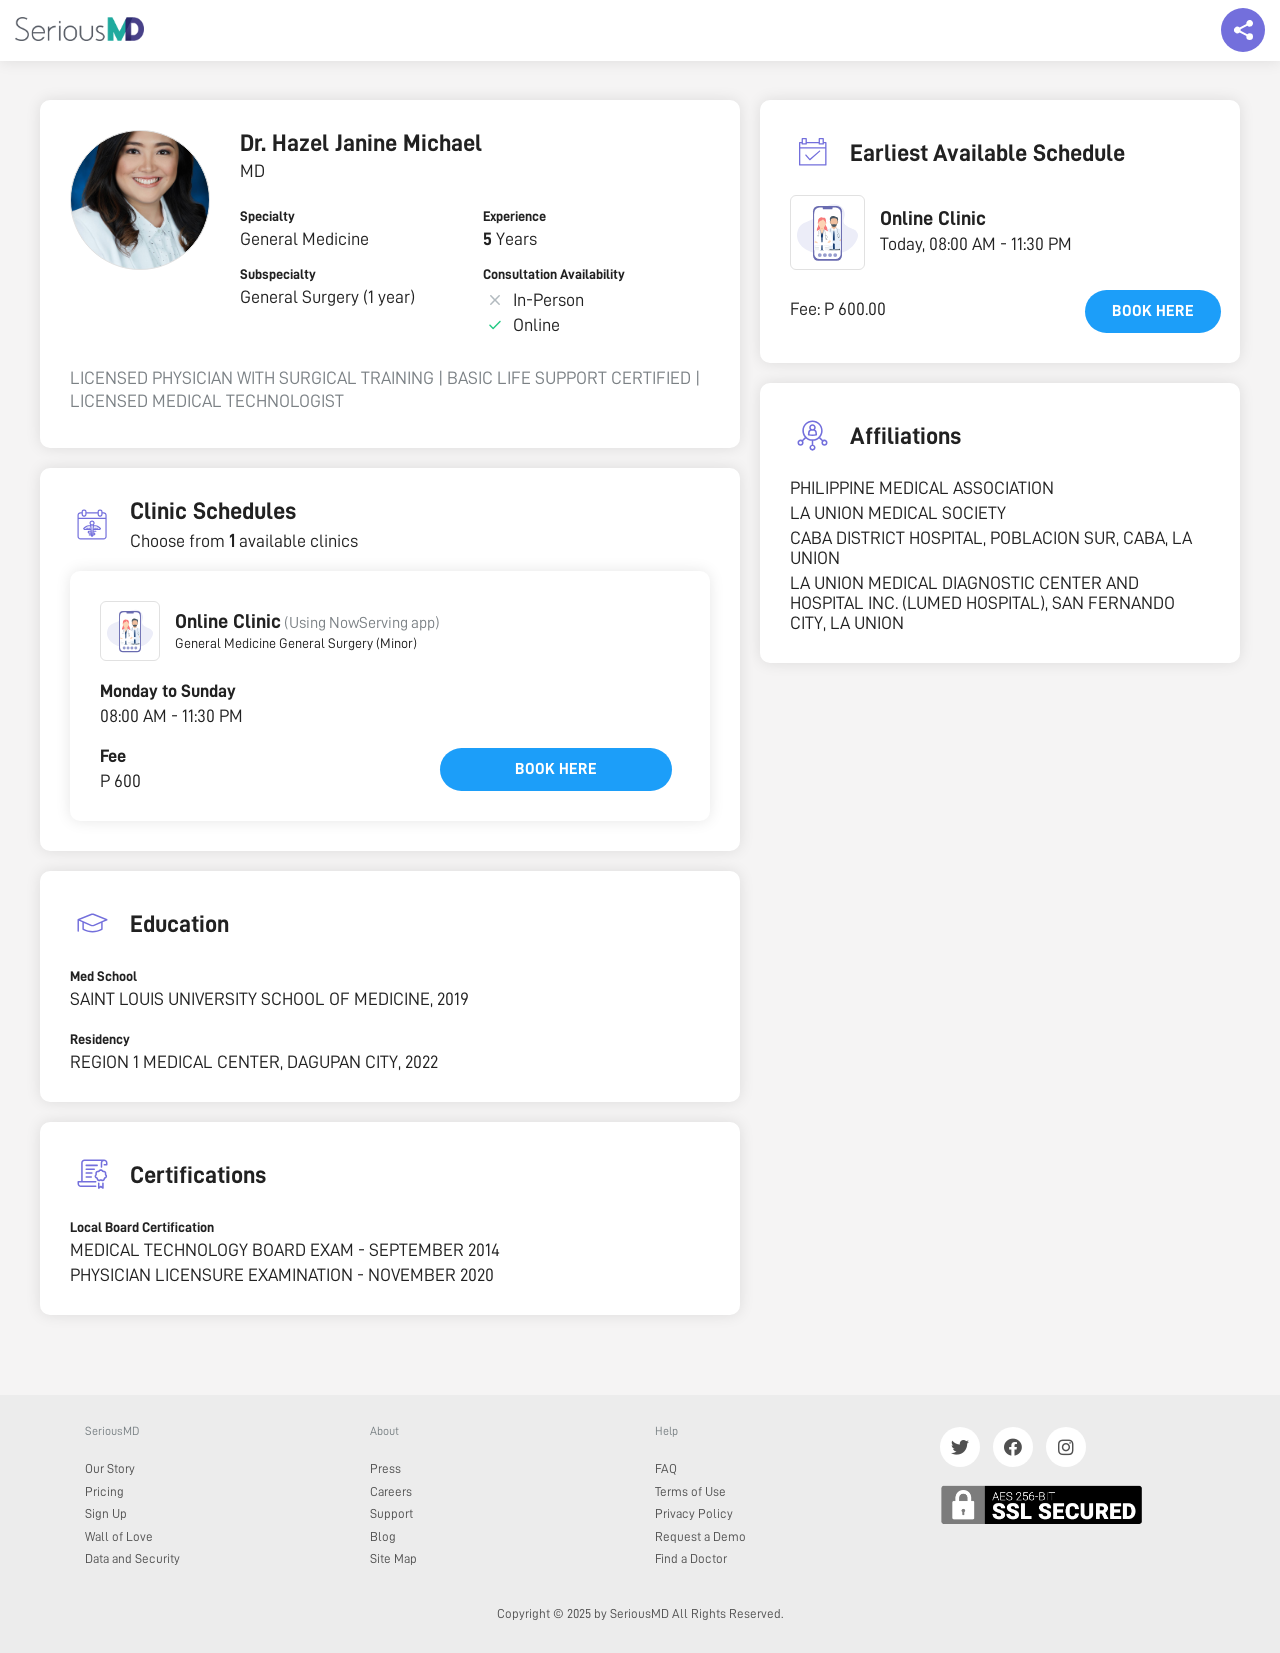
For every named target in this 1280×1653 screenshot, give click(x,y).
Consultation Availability (554, 274)
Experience (514, 216)
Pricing (104, 1491)
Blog (383, 1536)
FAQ (666, 1468)
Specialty (267, 216)
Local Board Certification (142, 1227)
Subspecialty (278, 274)
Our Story (110, 1468)
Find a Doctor (691, 1558)
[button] (130, 631)
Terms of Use (690, 1491)
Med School (103, 976)
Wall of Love (119, 1536)
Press (385, 1468)
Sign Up (106, 1513)
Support (391, 1513)
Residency (100, 1039)
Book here (556, 769)
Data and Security (132, 1558)
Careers (391, 1491)
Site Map (393, 1558)
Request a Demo (700, 1536)
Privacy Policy (694, 1513)
